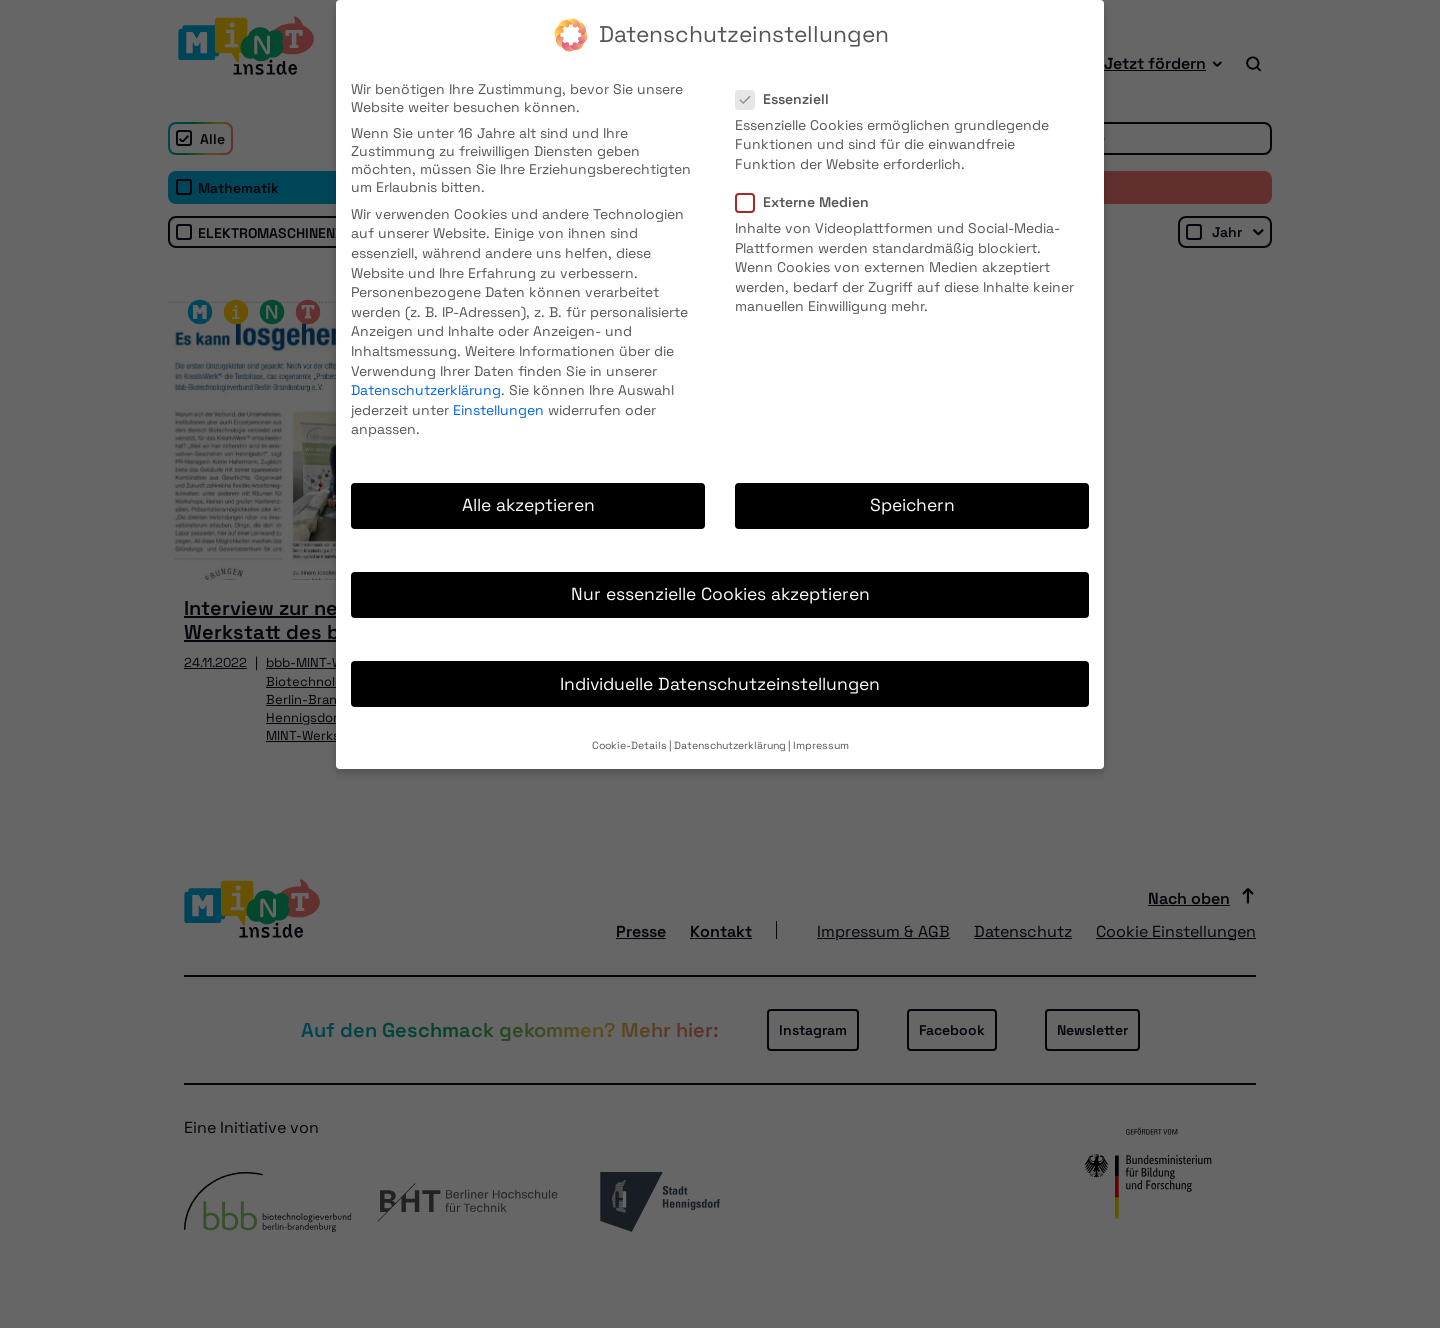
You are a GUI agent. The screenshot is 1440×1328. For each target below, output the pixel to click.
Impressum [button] (821, 726)
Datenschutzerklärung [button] (730, 726)
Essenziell (788, 80)
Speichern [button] (912, 487)
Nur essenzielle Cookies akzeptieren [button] (720, 576)
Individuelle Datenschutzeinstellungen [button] (720, 665)
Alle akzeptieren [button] (528, 487)
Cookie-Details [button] (629, 726)
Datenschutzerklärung (426, 371)
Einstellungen (498, 391)
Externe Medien (808, 183)
